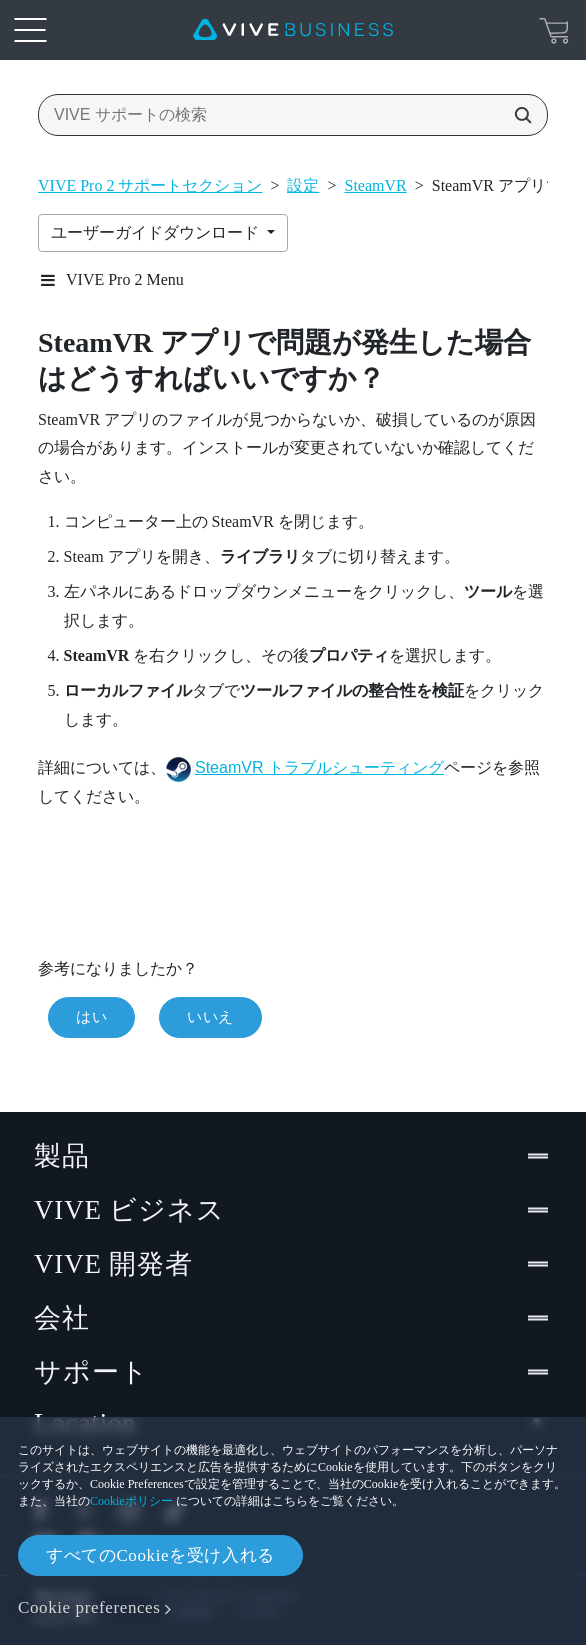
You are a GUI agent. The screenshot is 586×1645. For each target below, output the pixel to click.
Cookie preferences (89, 1607)
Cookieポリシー (131, 1501)
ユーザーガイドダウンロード (157, 232)
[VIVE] (293, 30)
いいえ (210, 1017)
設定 (303, 185)
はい (91, 1017)
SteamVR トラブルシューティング (319, 767)
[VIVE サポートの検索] (517, 115)
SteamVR (376, 185)
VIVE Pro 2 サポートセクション (150, 185)
